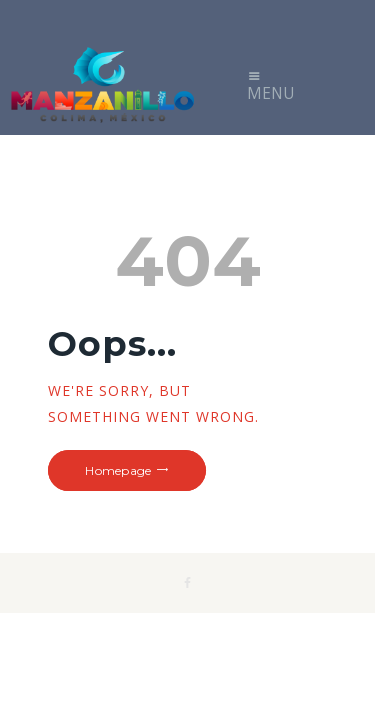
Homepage (118, 470)
